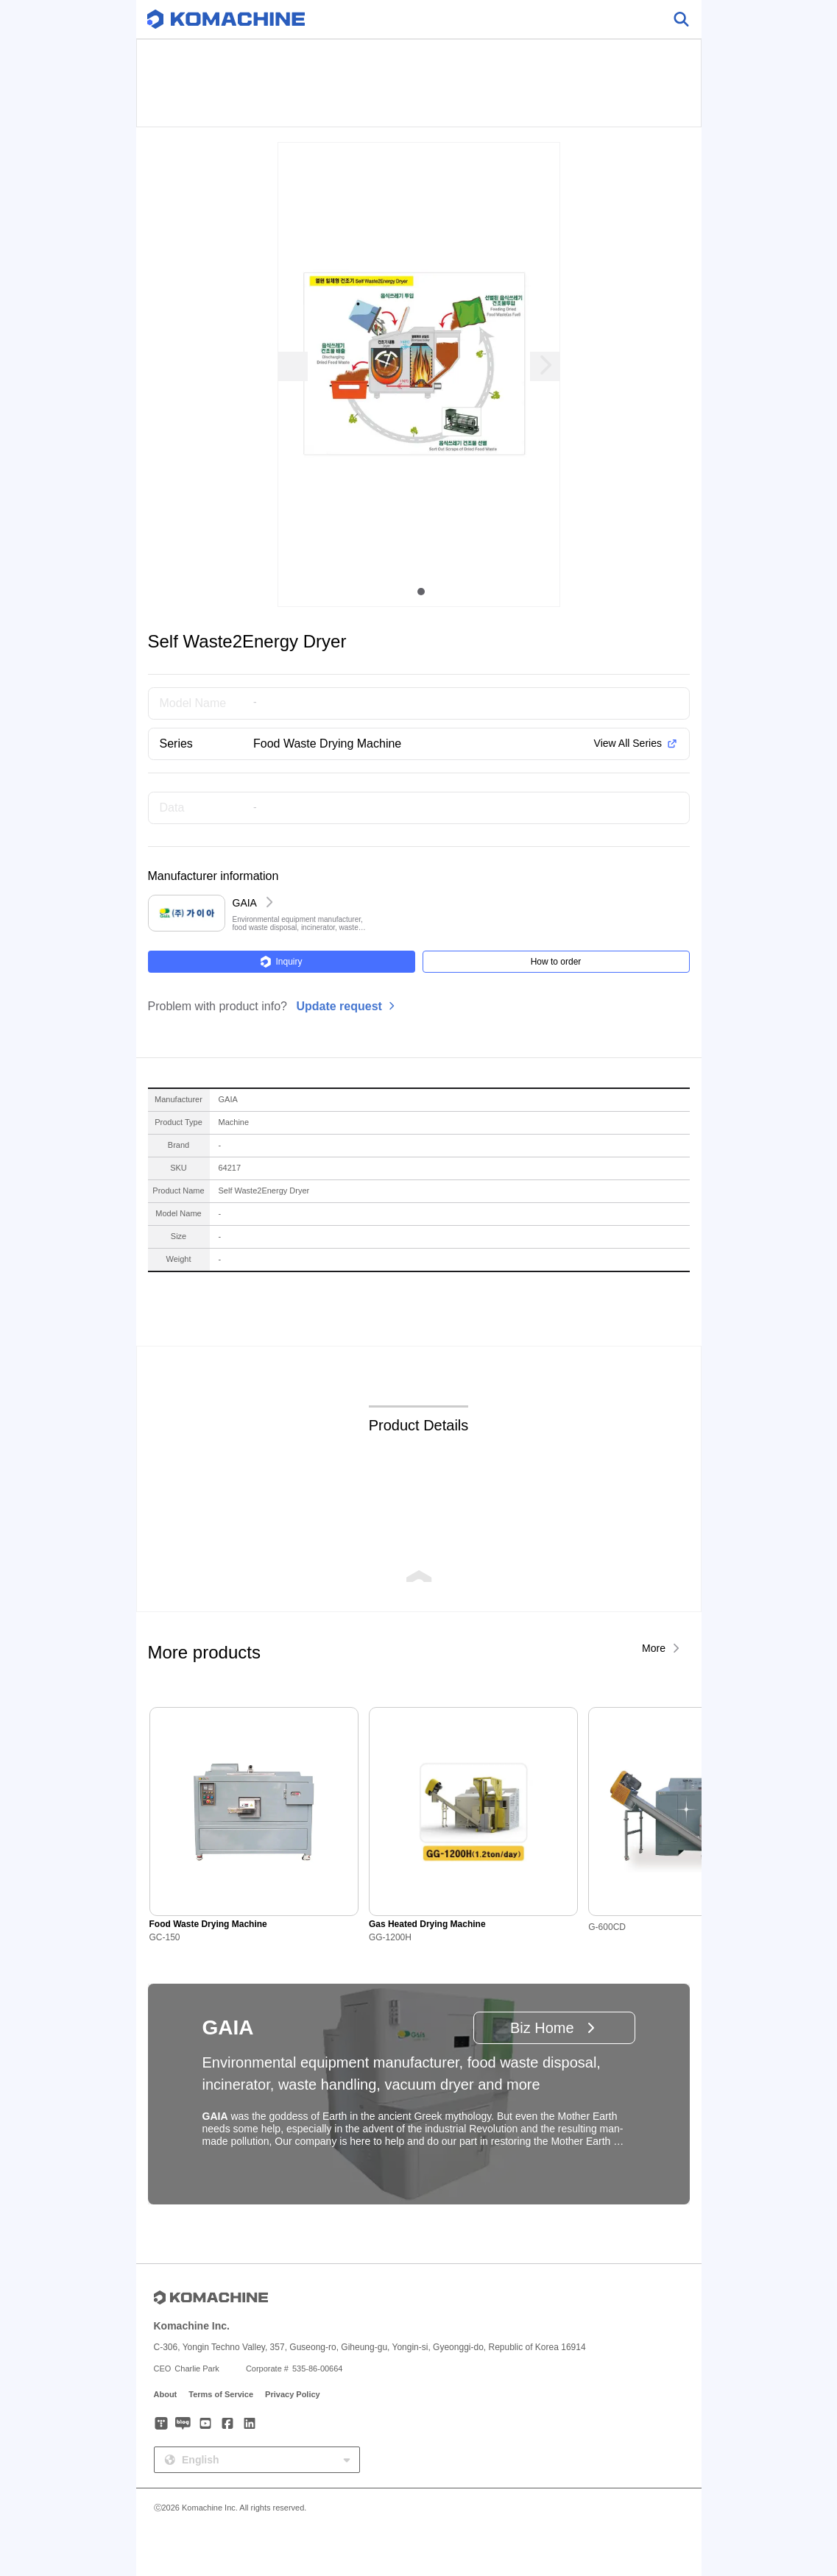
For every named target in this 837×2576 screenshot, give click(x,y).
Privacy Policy (292, 2394)
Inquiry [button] (281, 962)
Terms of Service (220, 2394)
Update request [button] (338, 1006)
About (165, 2394)
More (653, 1648)
